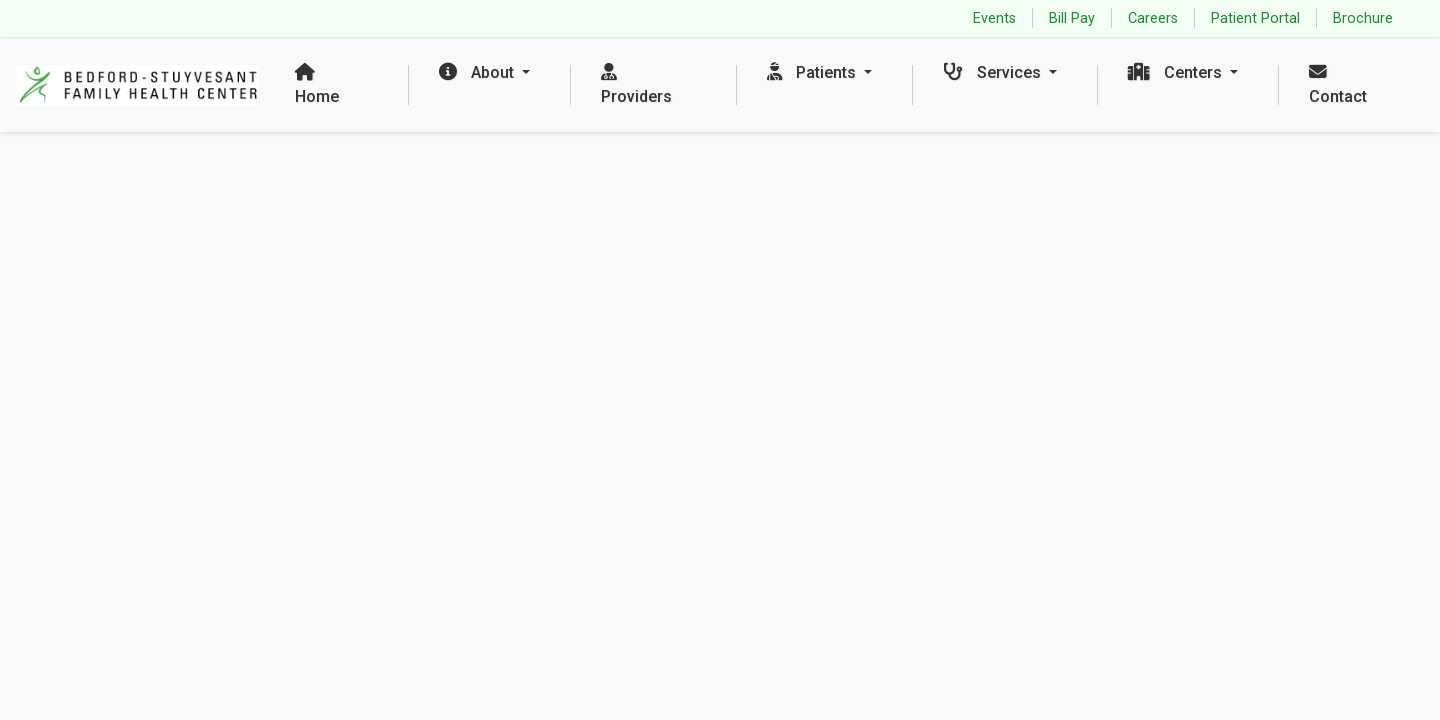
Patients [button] (813, 72)
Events (994, 18)
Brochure (1363, 18)
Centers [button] (1177, 72)
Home (317, 84)
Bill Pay (1072, 18)
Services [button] (994, 72)
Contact (1338, 84)
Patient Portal (1255, 18)
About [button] (478, 72)
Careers (1153, 18)
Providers (636, 84)
